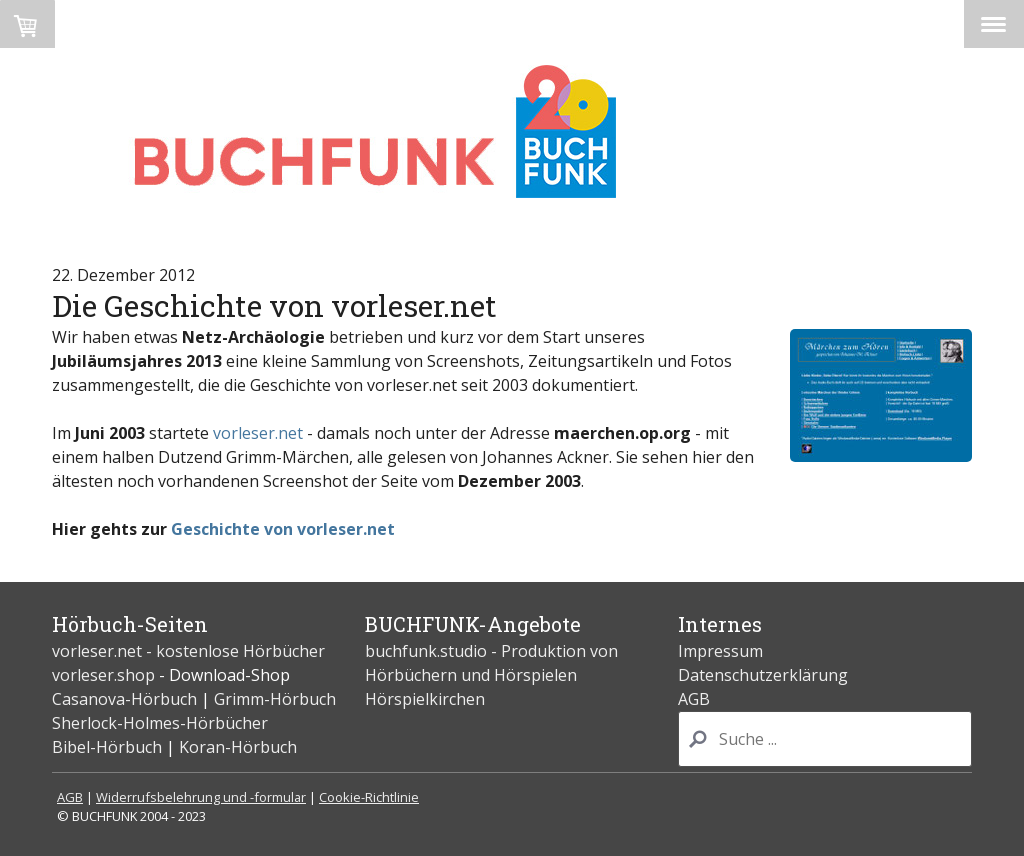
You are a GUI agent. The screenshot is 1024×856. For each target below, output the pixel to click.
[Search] (825, 739)
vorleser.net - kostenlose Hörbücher (190, 651)
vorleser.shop (103, 675)
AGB (694, 699)
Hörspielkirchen (425, 699)
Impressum (720, 651)
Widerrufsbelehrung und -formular (201, 797)
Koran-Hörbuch (238, 747)
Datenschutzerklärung (763, 675)
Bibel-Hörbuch (107, 747)
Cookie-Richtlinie (369, 797)
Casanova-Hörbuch (124, 699)
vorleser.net (258, 433)
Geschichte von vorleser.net (283, 529)
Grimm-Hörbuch (275, 699)
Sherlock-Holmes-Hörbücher (160, 723)
